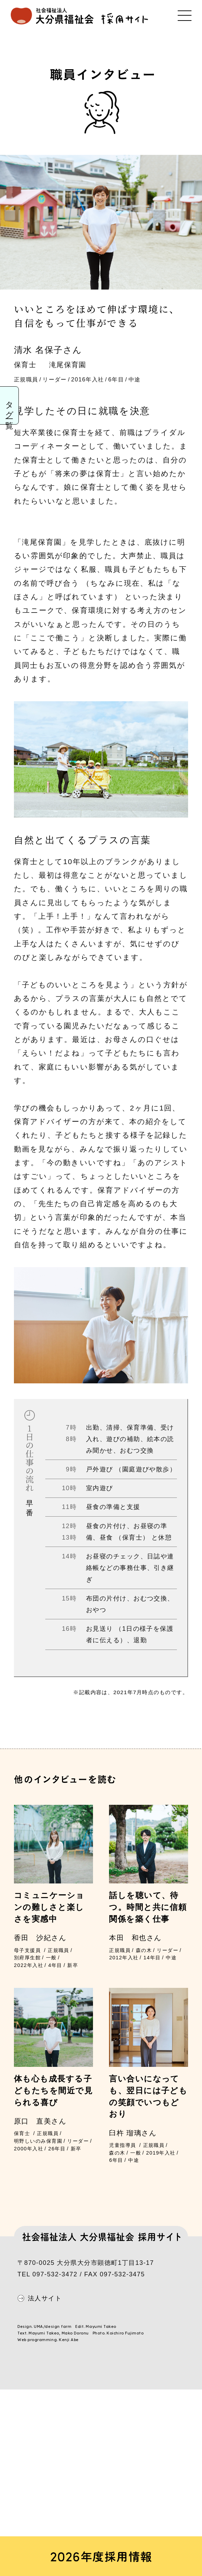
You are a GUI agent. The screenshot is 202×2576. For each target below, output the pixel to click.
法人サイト (45, 2298)
